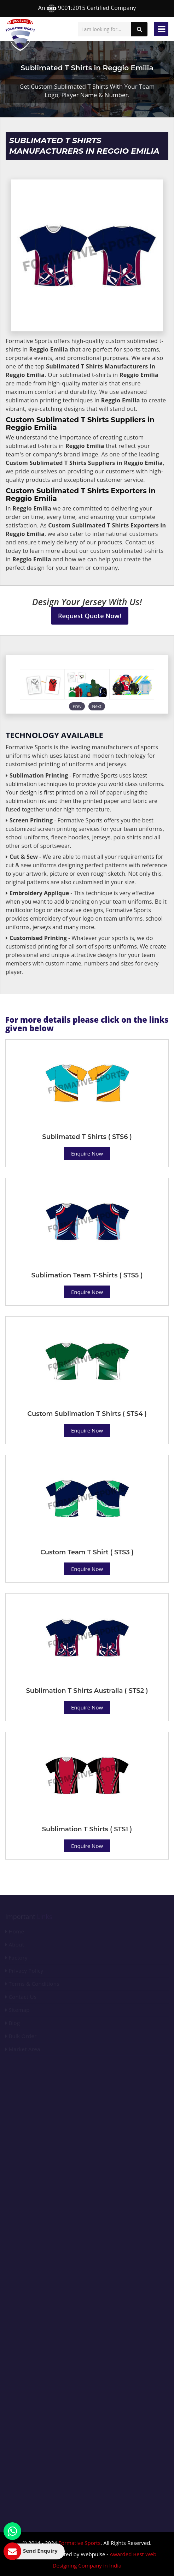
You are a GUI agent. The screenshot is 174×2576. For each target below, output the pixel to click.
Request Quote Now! (89, 615)
